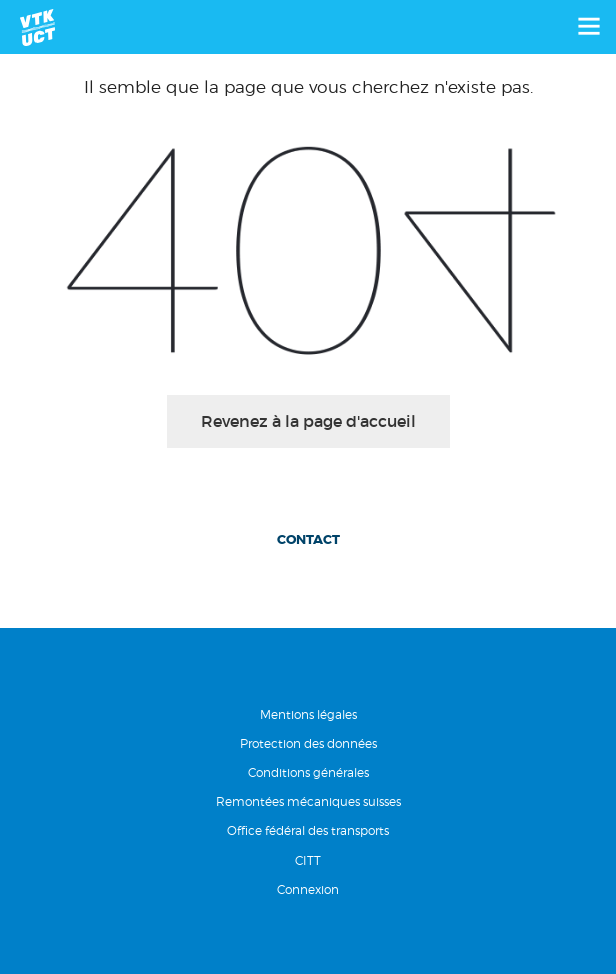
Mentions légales (308, 714)
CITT (308, 860)
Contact (308, 539)
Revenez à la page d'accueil (308, 421)
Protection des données (308, 743)
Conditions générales (308, 772)
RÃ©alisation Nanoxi (308, 940)
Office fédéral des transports (308, 830)
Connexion (308, 889)
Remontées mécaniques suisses (308, 801)
